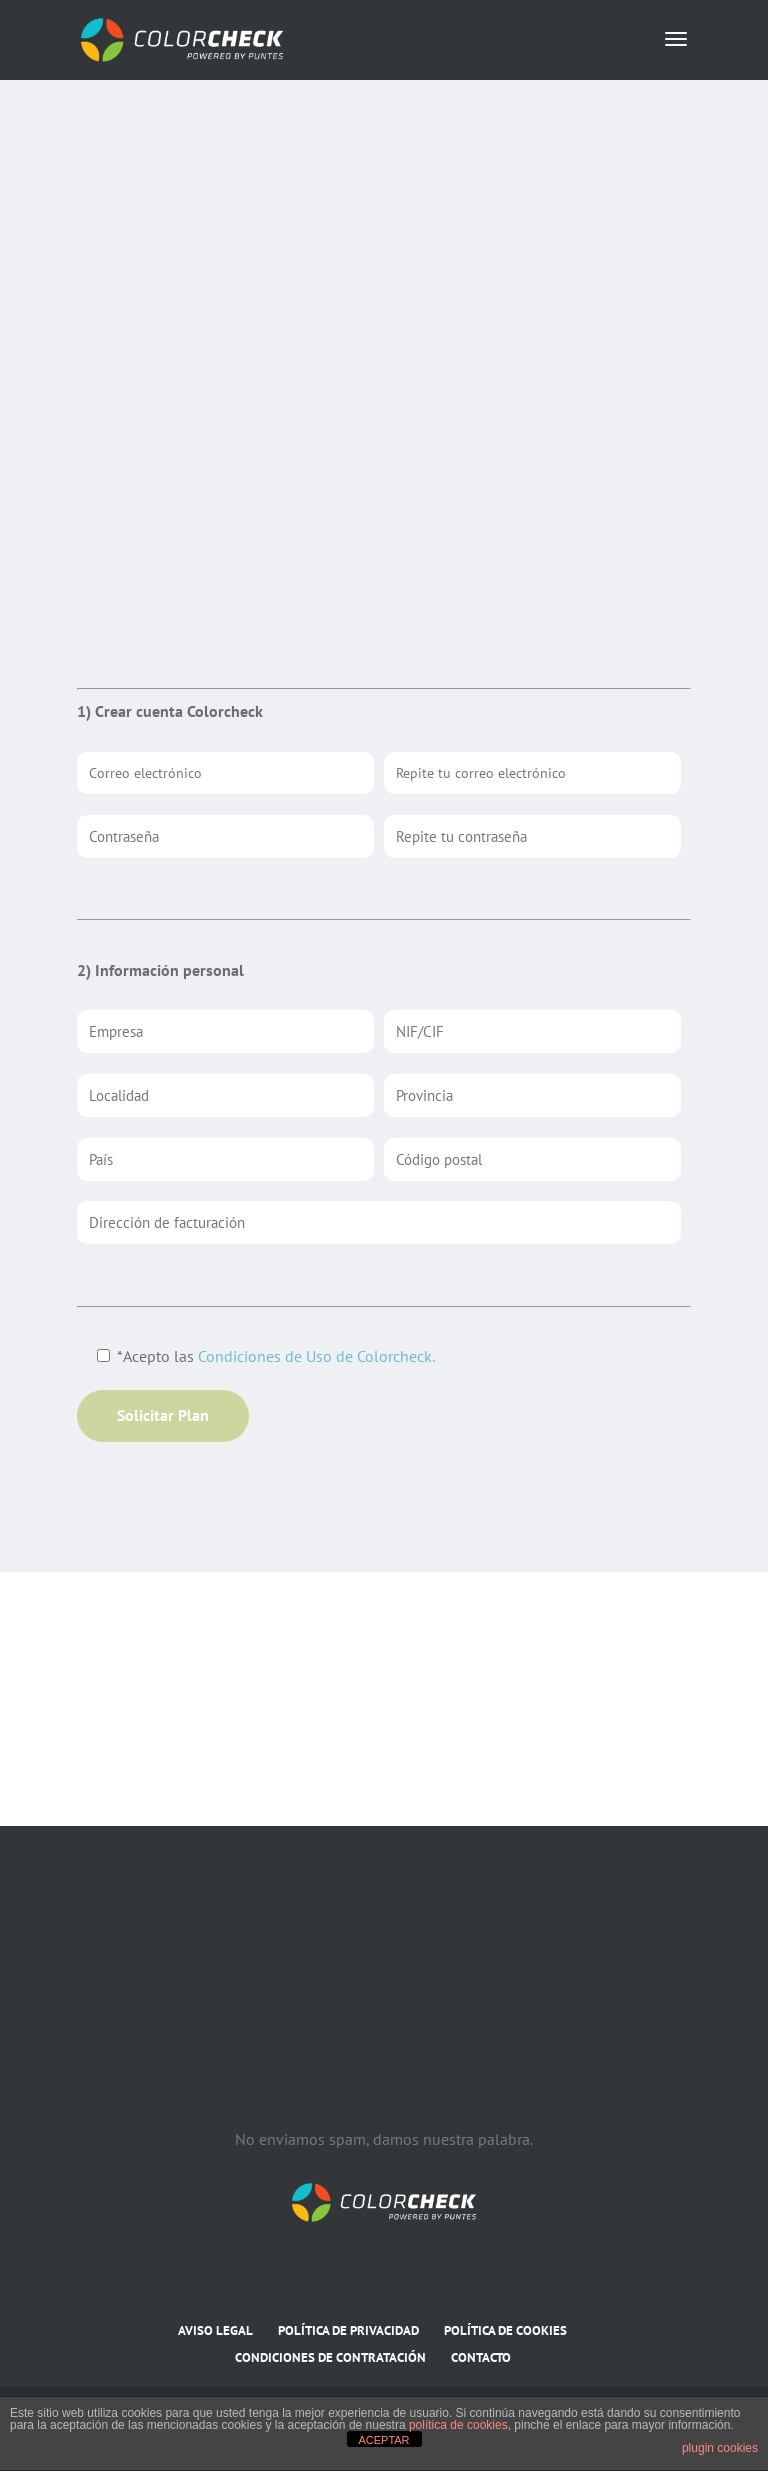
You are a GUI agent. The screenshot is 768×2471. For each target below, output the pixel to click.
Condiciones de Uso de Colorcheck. (316, 1356)
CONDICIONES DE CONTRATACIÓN (330, 2357)
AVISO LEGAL (215, 2330)
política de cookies (458, 2425)
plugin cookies (720, 2448)
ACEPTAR (383, 2440)
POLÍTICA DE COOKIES (505, 2330)
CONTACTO (481, 2357)
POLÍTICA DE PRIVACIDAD (348, 2330)
